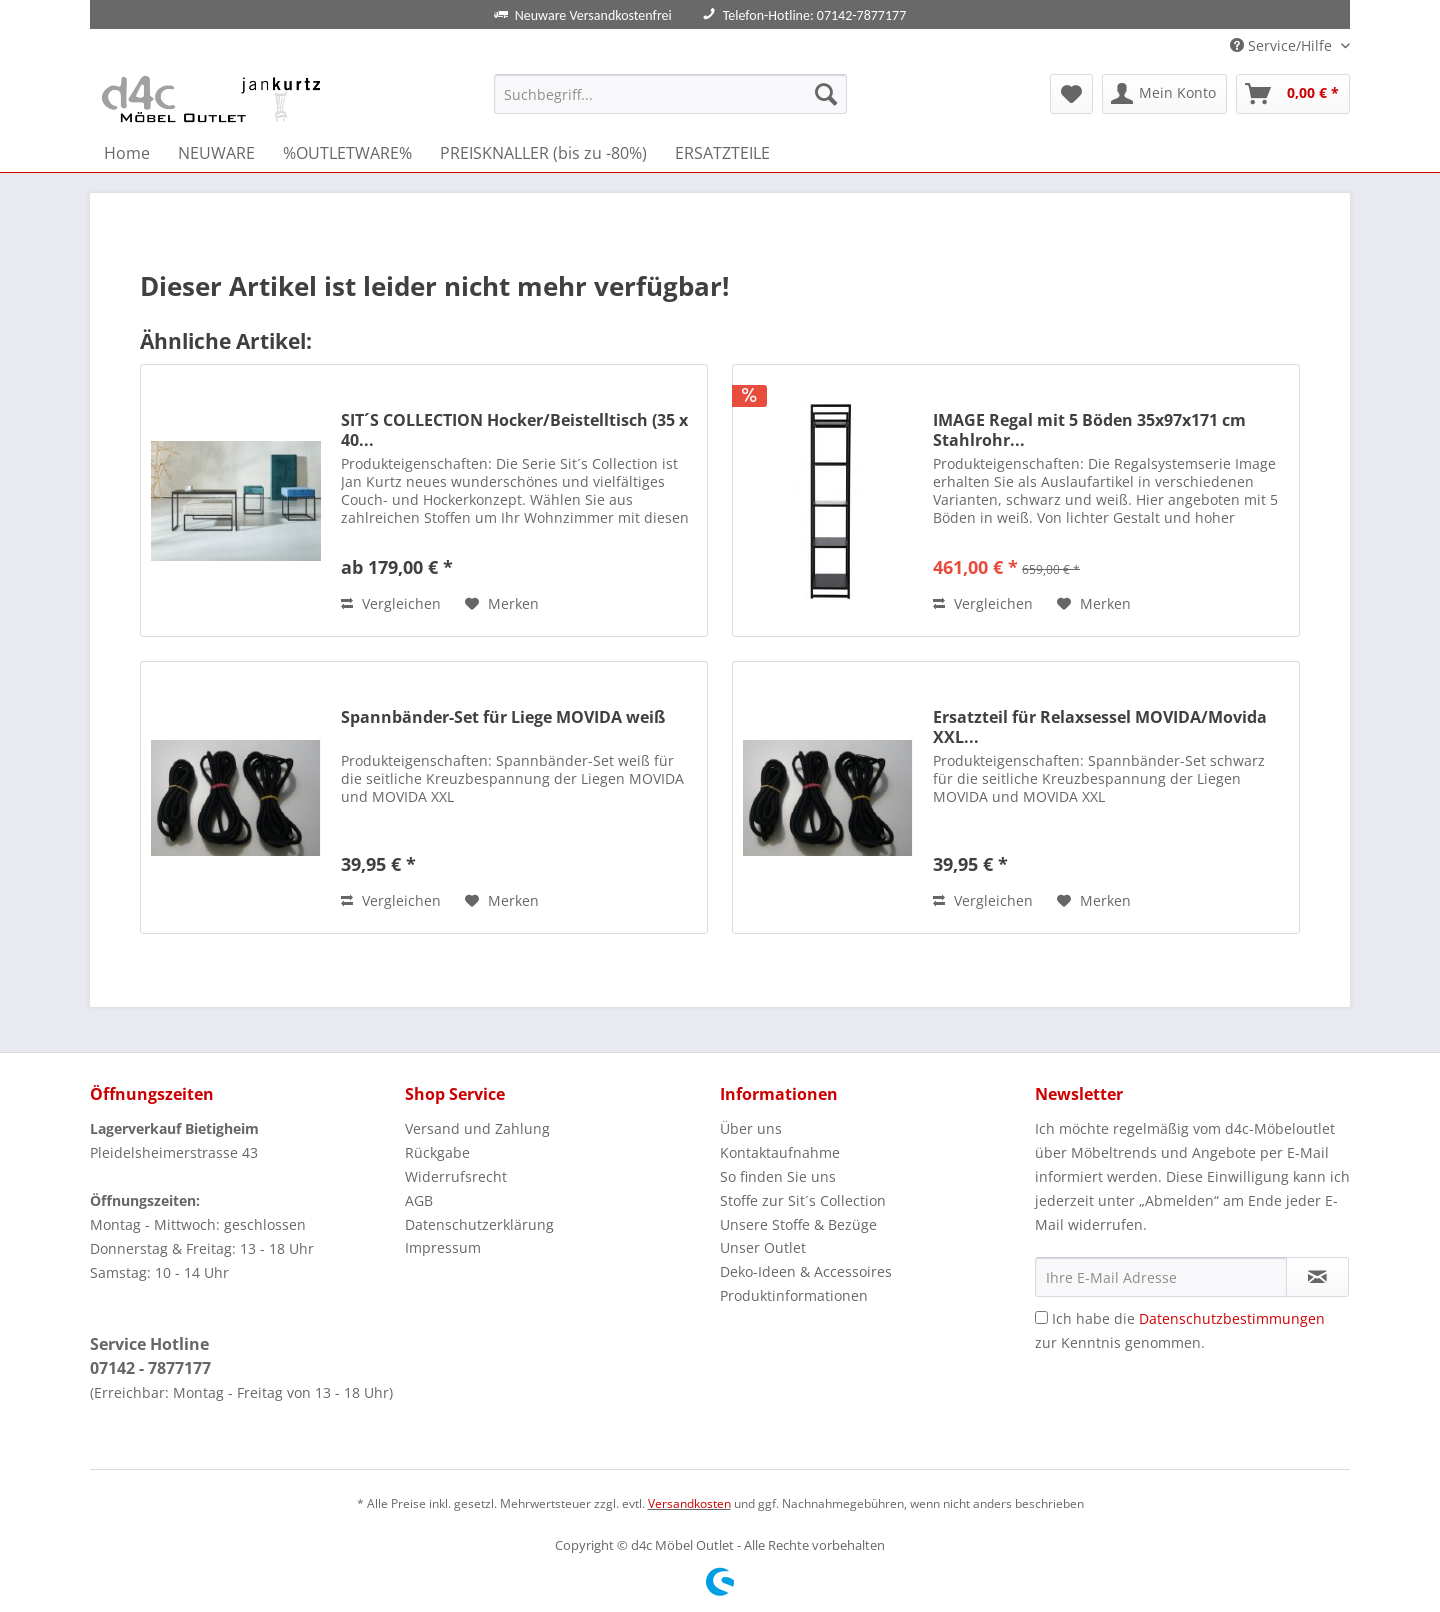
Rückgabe (437, 1152)
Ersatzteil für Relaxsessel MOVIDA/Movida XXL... (1100, 727)
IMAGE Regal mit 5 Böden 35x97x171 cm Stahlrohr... (1089, 430)
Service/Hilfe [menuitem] (1283, 45)
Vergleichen (391, 603)
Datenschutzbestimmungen (1232, 1318)
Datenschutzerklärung (479, 1224)
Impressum (443, 1247)
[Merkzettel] (1071, 94)
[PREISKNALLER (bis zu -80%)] (543, 153)
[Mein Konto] (1164, 94)
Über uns (751, 1128)
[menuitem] (670, 103)
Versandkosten (689, 1503)
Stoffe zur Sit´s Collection (803, 1200)
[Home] (127, 153)
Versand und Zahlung (477, 1128)
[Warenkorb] (1293, 94)
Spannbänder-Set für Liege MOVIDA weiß (503, 717)
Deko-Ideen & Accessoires (806, 1271)
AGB (419, 1200)
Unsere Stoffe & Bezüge (798, 1224)
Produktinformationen (794, 1295)
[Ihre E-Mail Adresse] (1161, 1277)
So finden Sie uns (778, 1176)
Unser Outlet (763, 1247)
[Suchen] (826, 94)
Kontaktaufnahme (780, 1152)
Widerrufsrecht (456, 1176)
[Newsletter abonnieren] (1317, 1277)
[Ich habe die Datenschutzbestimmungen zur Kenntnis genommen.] (1041, 1317)
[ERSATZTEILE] (722, 153)
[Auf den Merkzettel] (502, 604)
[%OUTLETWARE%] (347, 153)
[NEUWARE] (216, 153)
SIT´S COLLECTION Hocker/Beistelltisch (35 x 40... (514, 430)
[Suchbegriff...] (670, 94)
